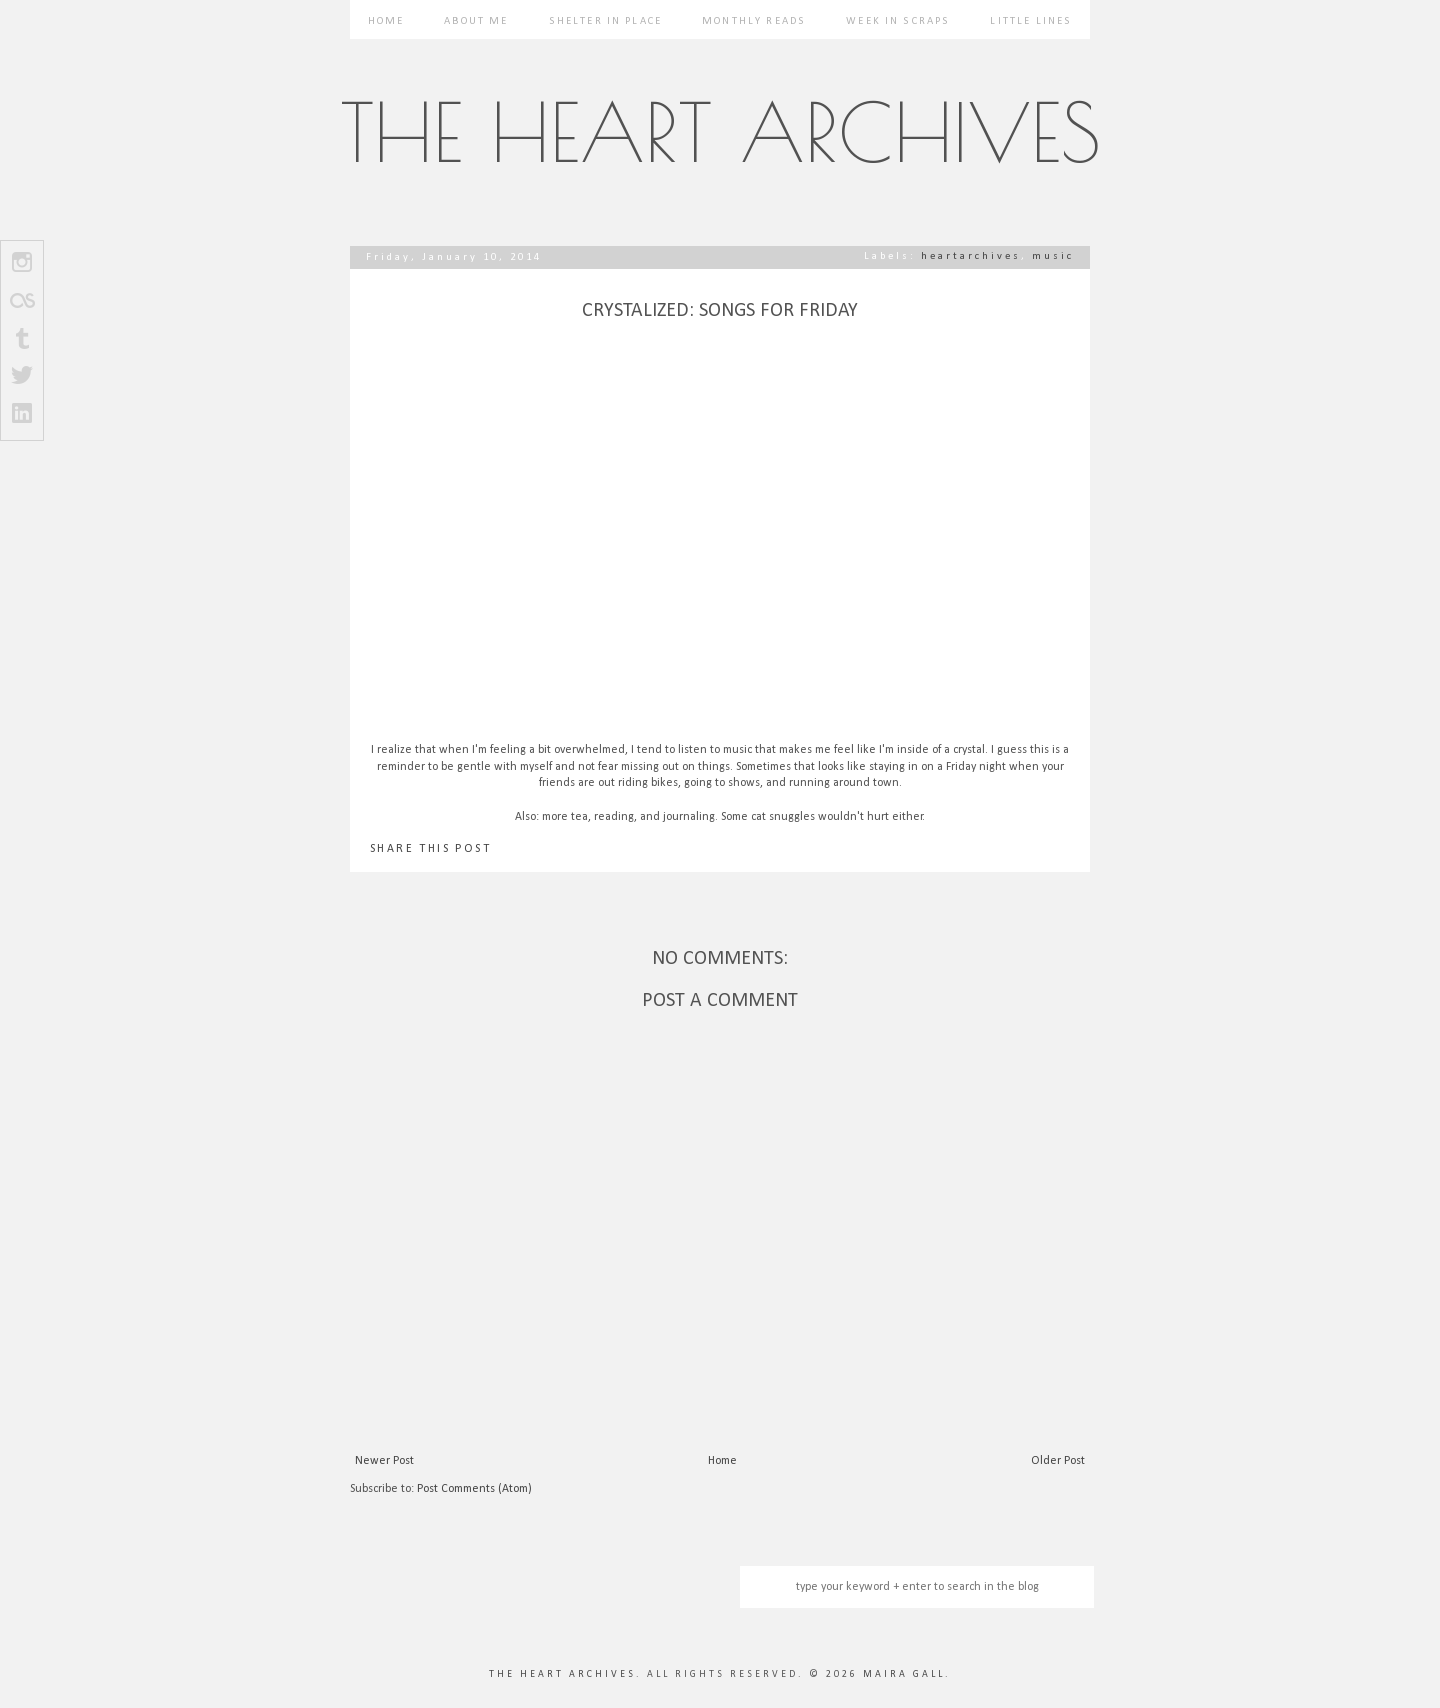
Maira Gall (904, 1674)
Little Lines (1031, 21)
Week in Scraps (898, 21)
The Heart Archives (720, 132)
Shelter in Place (606, 21)
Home (386, 21)
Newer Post (384, 1461)
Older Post (1058, 1461)
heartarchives (971, 256)
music (1053, 256)
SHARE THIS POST (430, 849)
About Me (476, 21)
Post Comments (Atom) (474, 1489)
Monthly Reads (754, 21)
